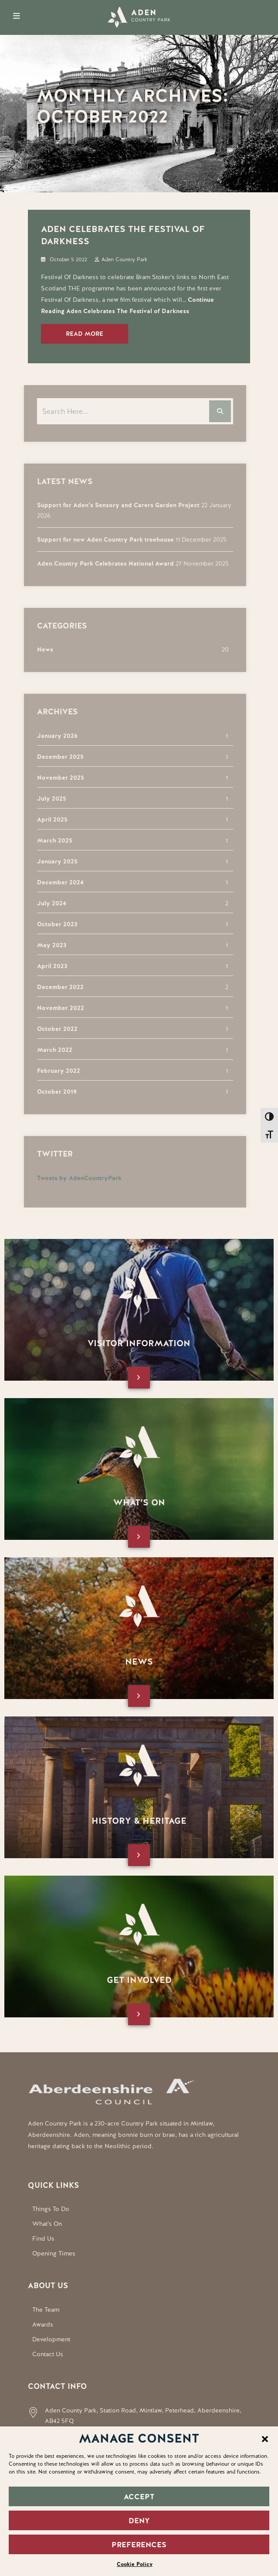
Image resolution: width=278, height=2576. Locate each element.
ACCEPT (139, 2496)
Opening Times (53, 2253)
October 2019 (52, 1091)
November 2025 (56, 777)
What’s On (47, 2224)
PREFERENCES (139, 2544)
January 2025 (53, 861)
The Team (45, 2309)
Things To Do (50, 2209)
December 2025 (56, 757)
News (41, 649)
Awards (42, 2324)
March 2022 (50, 1050)
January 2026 (53, 736)
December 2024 (56, 882)
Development (51, 2339)
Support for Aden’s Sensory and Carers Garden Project (114, 505)
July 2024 (47, 903)
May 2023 (47, 945)
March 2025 (50, 840)
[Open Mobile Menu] (16, 16)
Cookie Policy (135, 2564)
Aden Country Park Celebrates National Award (101, 563)
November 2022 (56, 1008)
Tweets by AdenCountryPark (75, 1178)
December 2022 (56, 987)
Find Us (43, 2238)
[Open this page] (139, 1378)
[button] (265, 2438)
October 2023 (53, 924)
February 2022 (54, 1071)
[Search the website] (131, 411)
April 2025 (48, 819)
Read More (84, 334)
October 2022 (53, 1029)
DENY (139, 2520)
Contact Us (47, 2354)
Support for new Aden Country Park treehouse (101, 539)
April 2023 (48, 966)
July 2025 (47, 798)
